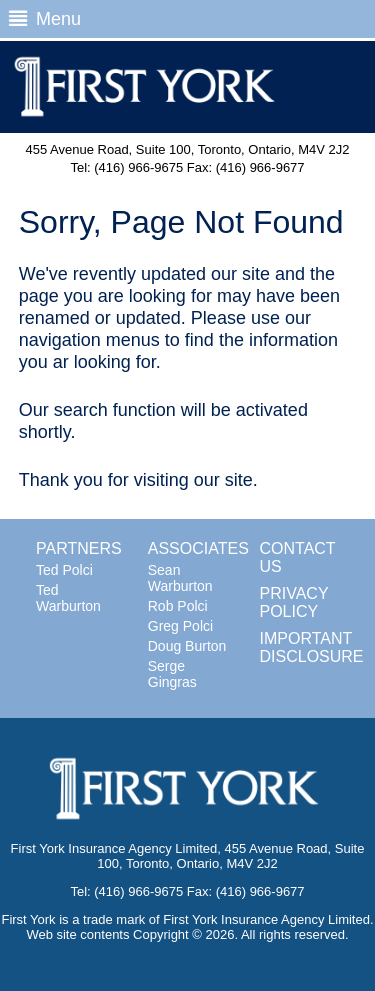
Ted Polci (64, 570)
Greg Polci (180, 626)
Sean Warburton (180, 578)
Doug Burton (187, 646)
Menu (44, 18)
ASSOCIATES (198, 548)
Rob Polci (178, 606)
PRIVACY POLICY (294, 602)
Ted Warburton (68, 598)
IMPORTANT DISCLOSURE (312, 647)
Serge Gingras (172, 674)
